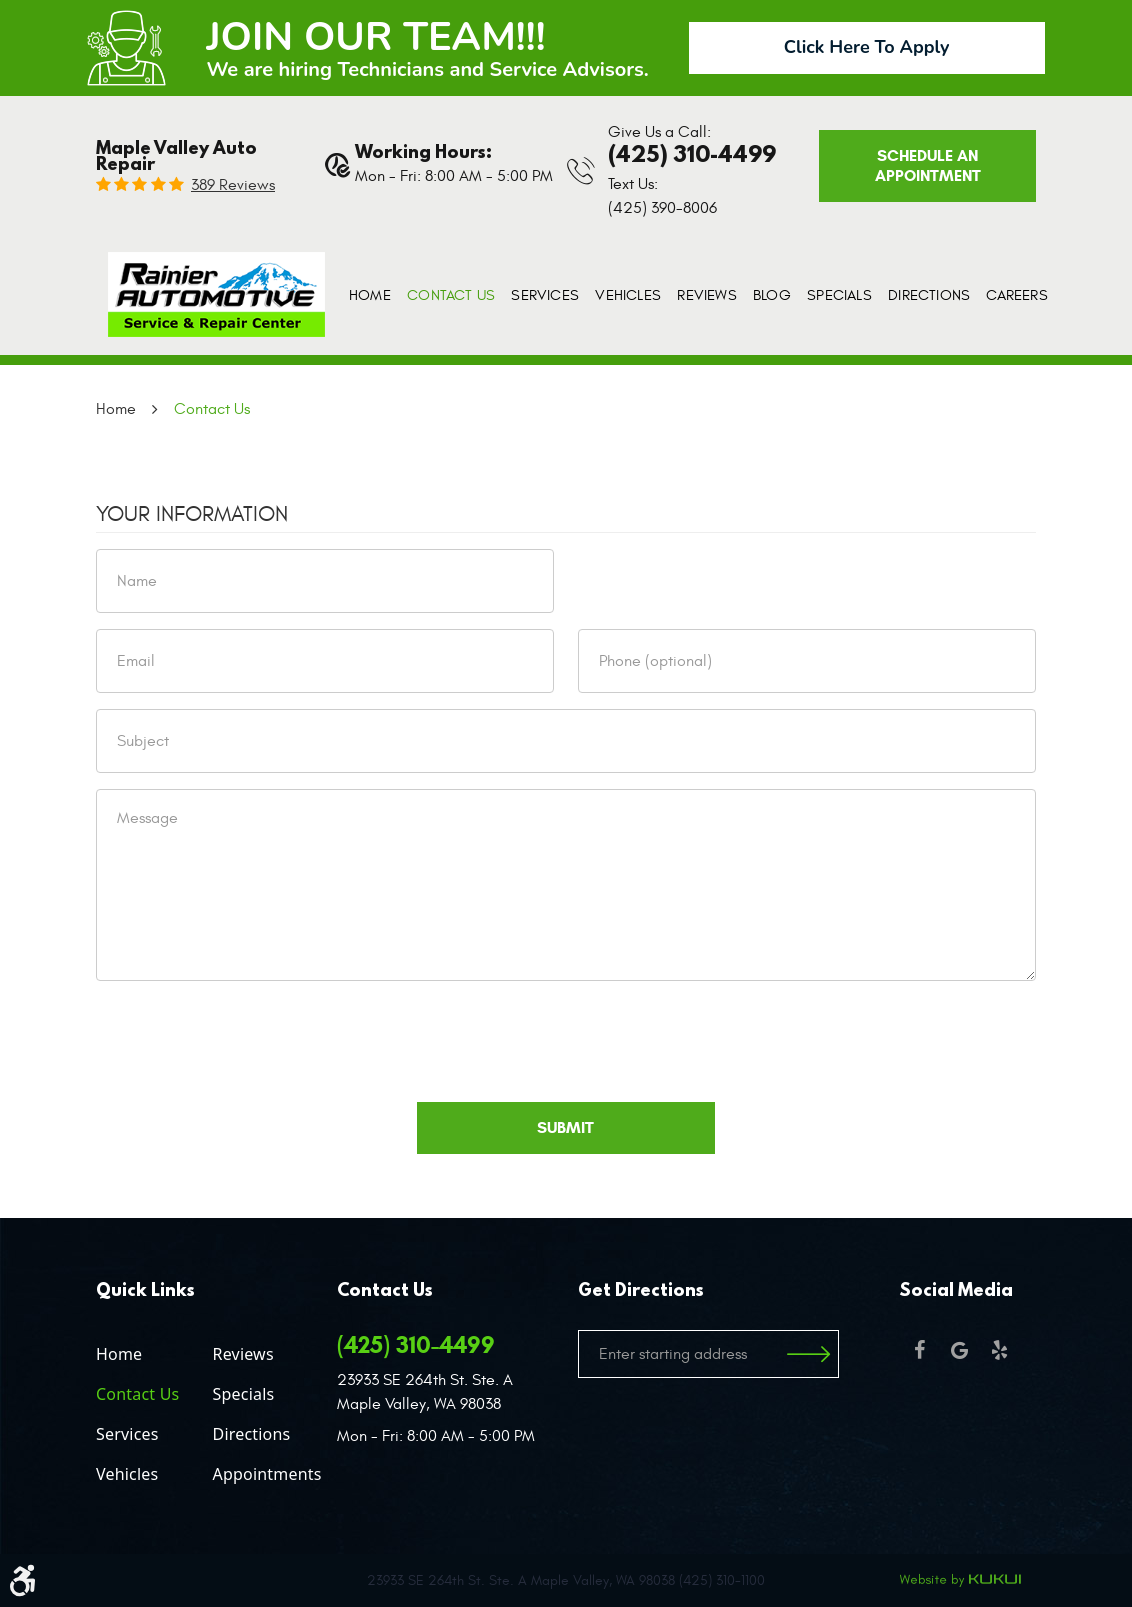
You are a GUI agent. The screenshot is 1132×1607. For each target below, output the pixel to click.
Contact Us (451, 295)
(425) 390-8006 (662, 208)
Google (959, 1350)
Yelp (999, 1350)
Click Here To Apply (867, 47)
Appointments (267, 1474)
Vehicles (628, 295)
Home (370, 295)
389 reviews (233, 185)
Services (545, 295)
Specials (839, 295)
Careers (1016, 295)
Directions (929, 295)
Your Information (192, 514)
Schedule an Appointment (928, 165)
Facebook (919, 1350)
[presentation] (248, 1036)
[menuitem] (370, 295)
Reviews (706, 295)
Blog (772, 295)
